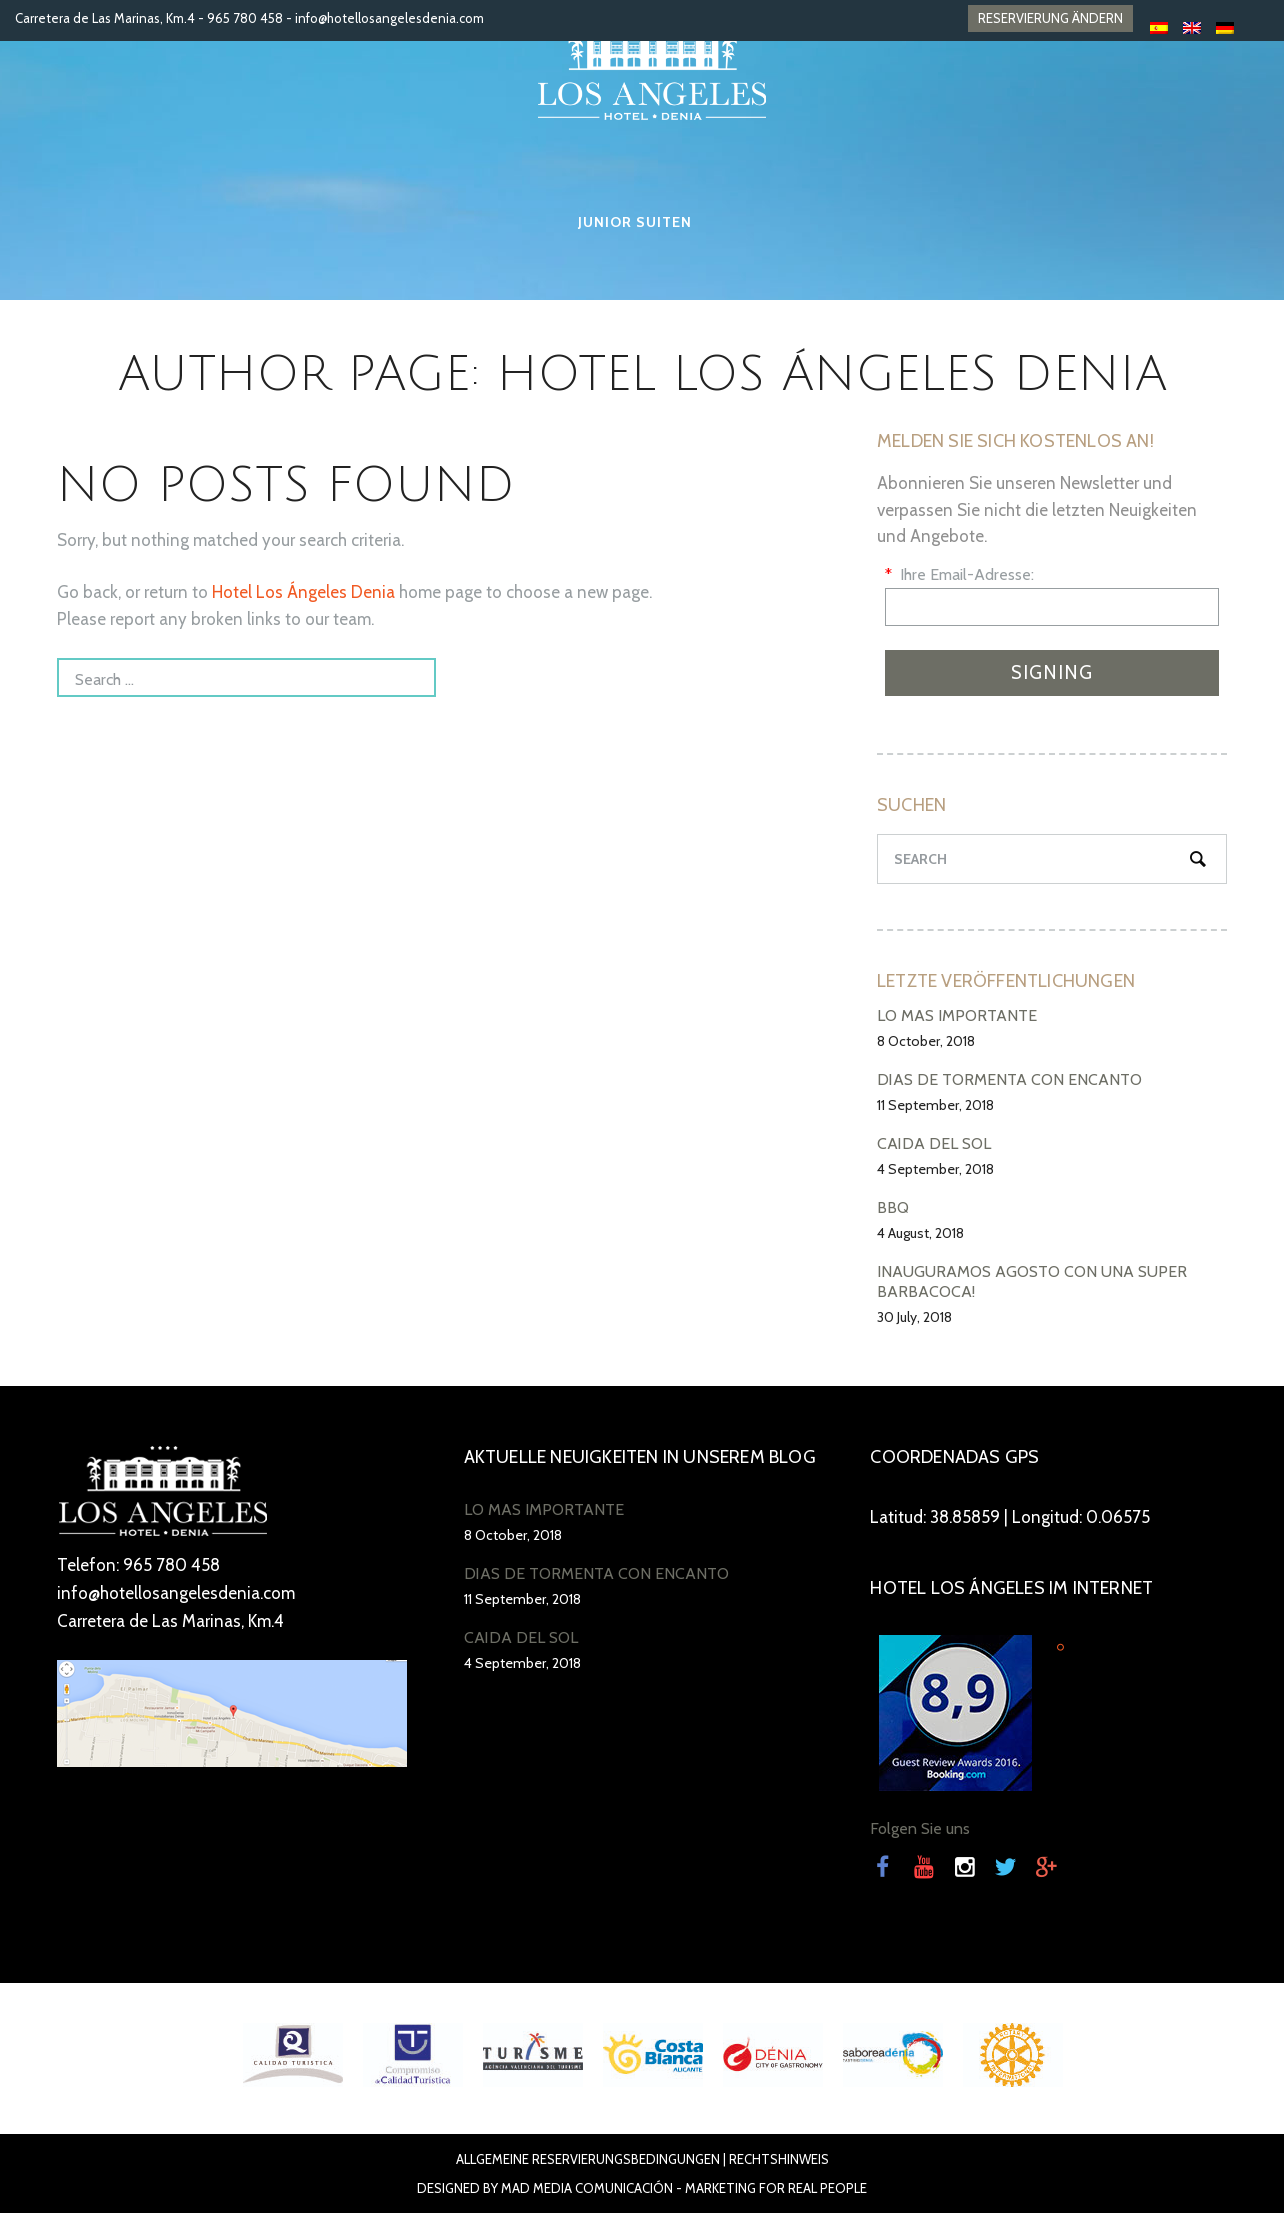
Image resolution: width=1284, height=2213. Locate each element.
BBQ (893, 1207)
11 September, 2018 (935, 1105)
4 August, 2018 (920, 1233)
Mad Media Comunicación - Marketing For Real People (684, 2188)
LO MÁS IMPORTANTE (957, 1015)
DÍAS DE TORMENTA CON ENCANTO (1009, 1079)
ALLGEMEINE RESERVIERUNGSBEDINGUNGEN (588, 2159)
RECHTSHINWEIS (779, 2159)
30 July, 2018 (914, 1317)
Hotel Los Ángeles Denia (303, 592)
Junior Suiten (635, 222)
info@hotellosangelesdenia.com (389, 18)
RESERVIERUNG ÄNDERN (1050, 18)
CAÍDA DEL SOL (934, 1143)
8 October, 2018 (926, 1041)
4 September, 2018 (935, 1169)
